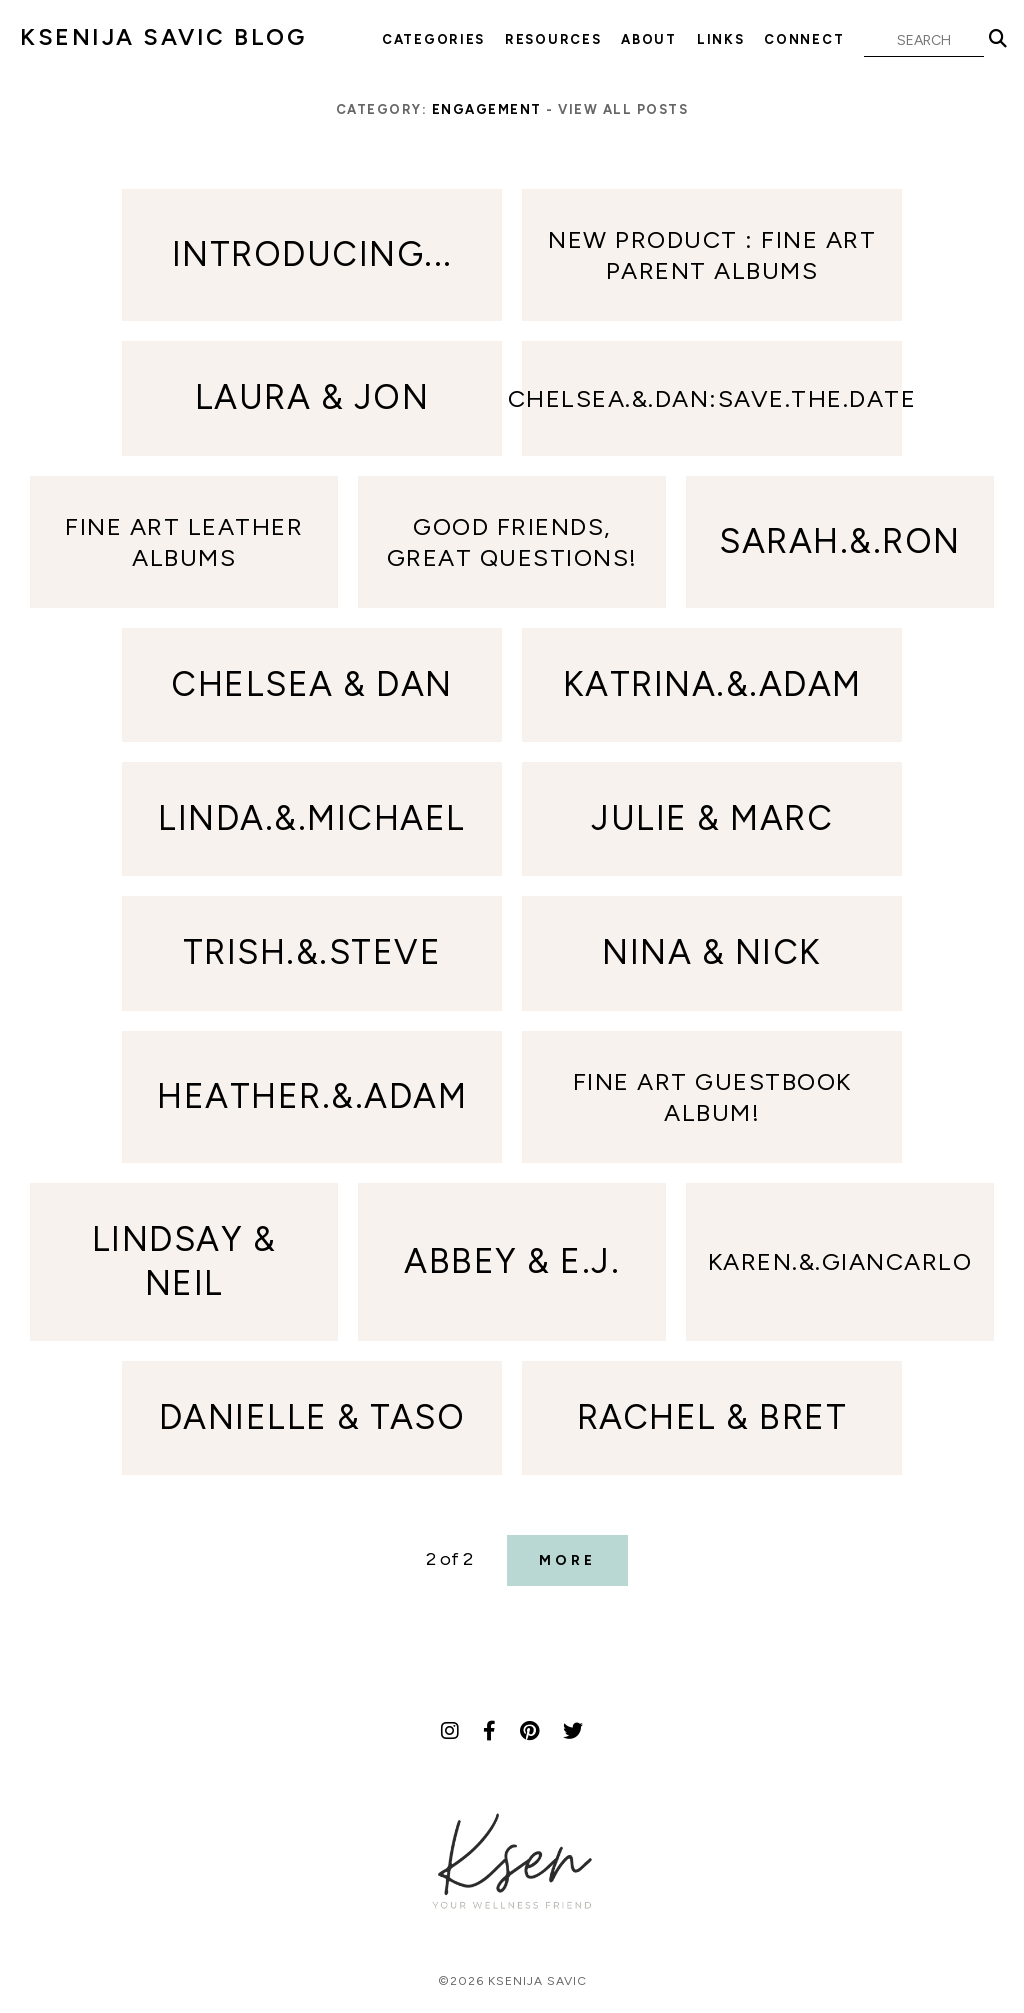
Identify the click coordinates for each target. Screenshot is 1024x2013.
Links (721, 39)
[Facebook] (489, 1731)
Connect (804, 39)
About (649, 39)
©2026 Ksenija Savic (512, 1981)
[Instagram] (450, 1731)
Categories (433, 39)
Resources (553, 39)
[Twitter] (573, 1731)
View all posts (623, 109)
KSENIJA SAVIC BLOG (163, 37)
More (567, 1560)
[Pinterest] (529, 1731)
